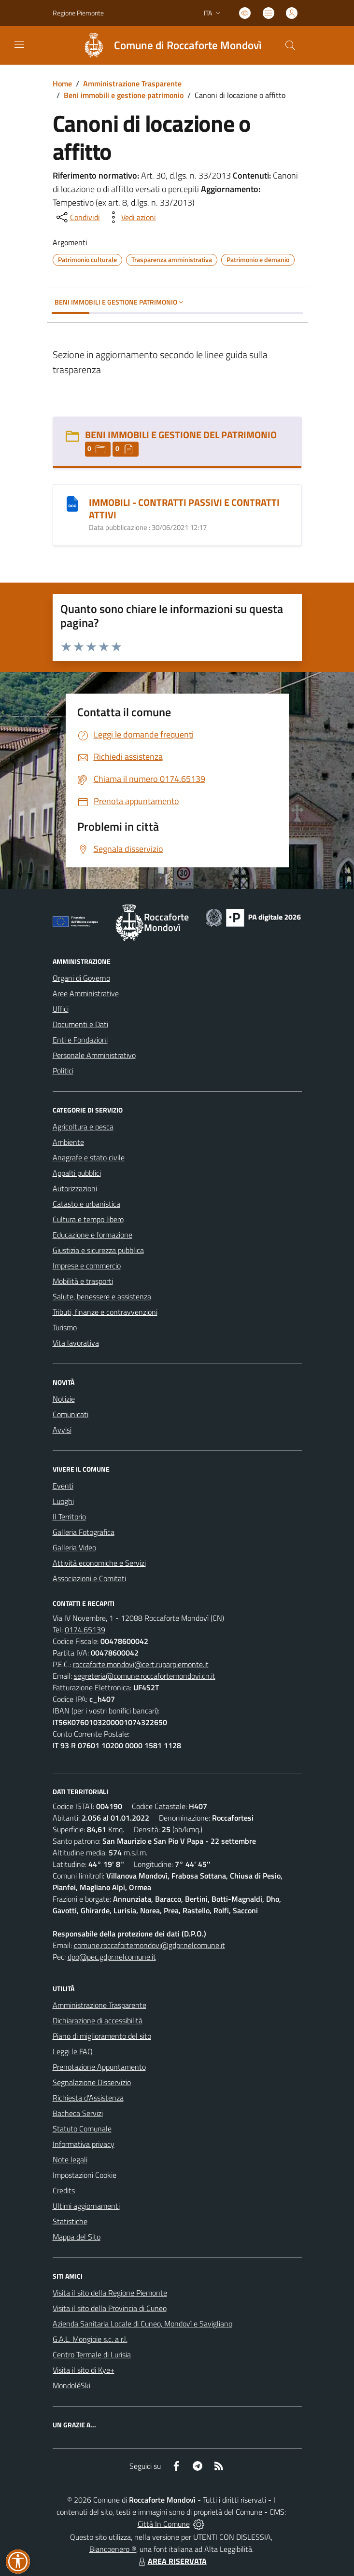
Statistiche (70, 2221)
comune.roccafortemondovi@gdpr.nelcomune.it (149, 1945)
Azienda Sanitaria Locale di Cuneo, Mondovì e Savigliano (142, 2323)
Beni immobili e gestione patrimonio (124, 95)
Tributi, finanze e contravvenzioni (105, 1312)
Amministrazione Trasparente (132, 83)
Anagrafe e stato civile (89, 1157)
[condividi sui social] (77, 217)
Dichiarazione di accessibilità (97, 2020)
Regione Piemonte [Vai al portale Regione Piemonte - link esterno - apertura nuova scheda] (78, 13)
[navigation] (19, 44)
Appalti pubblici (77, 1173)
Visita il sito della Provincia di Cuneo (110, 2308)
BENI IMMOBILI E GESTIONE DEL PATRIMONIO (181, 434)
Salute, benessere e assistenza (102, 1296)
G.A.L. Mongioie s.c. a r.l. (90, 2339)
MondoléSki (71, 2385)
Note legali (70, 2159)
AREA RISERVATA (171, 2561)
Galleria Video (74, 1547)
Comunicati (70, 1414)
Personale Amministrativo (94, 1055)
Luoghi (63, 1501)
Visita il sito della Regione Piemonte (110, 2292)
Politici (63, 1070)
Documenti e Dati (80, 1024)
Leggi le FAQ (73, 2051)
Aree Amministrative (86, 993)
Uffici (61, 1009)
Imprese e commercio (87, 1265)
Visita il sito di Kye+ (83, 2370)
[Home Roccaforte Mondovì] (168, 45)
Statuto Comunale (82, 2128)
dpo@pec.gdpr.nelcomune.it (112, 1957)
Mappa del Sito (76, 2236)
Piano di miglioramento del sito (102, 2036)
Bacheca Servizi (78, 2113)
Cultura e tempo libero (88, 1219)
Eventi (63, 1485)
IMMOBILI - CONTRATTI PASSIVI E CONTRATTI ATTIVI (184, 508)
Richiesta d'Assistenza (88, 2097)
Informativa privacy (83, 2144)
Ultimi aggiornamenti (86, 2206)
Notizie (64, 1399)
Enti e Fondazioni (80, 1039)
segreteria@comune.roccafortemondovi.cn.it (144, 1676)
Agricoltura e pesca (83, 1126)
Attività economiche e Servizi (99, 1563)
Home (62, 83)
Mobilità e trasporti (83, 1281)
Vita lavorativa (76, 1343)
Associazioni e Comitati (89, 1578)
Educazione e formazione (92, 1234)
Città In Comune (164, 2524)
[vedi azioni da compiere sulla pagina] (131, 217)
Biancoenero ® (112, 2549)
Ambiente (68, 1142)
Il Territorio (69, 1516)
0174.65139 (85, 1629)
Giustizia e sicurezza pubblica (98, 1250)
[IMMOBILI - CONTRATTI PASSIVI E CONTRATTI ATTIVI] (72, 503)
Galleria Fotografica (83, 1532)
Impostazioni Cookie (84, 2175)
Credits (64, 2190)
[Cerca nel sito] (289, 45)
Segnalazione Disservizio (92, 2082)
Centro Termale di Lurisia (92, 2354)
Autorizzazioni (75, 1188)
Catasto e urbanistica (86, 1204)
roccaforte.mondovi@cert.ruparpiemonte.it (141, 1664)
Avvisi (62, 1429)
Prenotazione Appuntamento (99, 2067)
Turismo (65, 1327)
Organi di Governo (81, 978)
